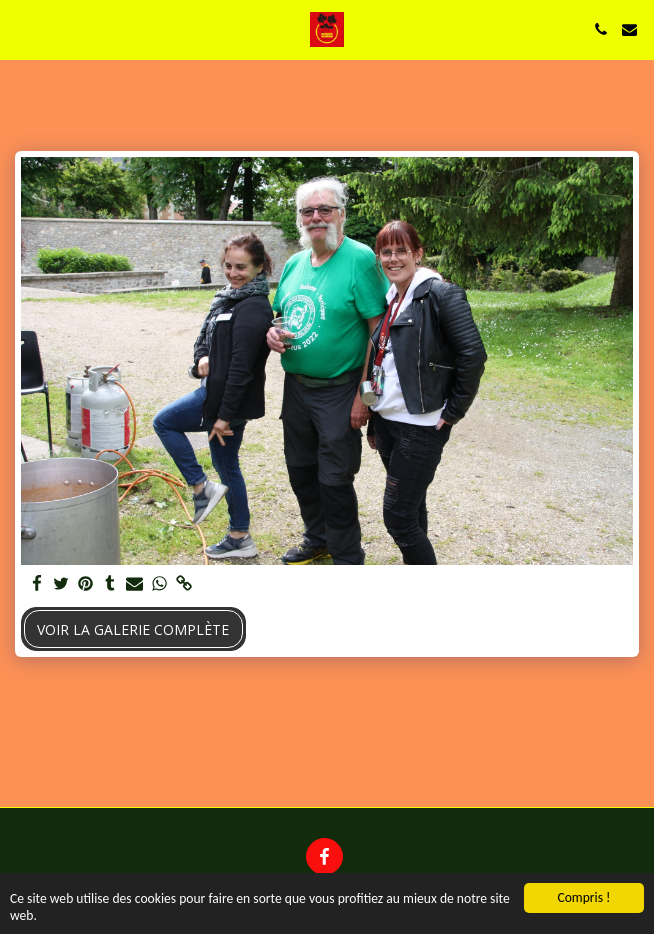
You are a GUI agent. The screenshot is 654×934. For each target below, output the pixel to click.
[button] (22, 28)
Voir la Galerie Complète (133, 629)
